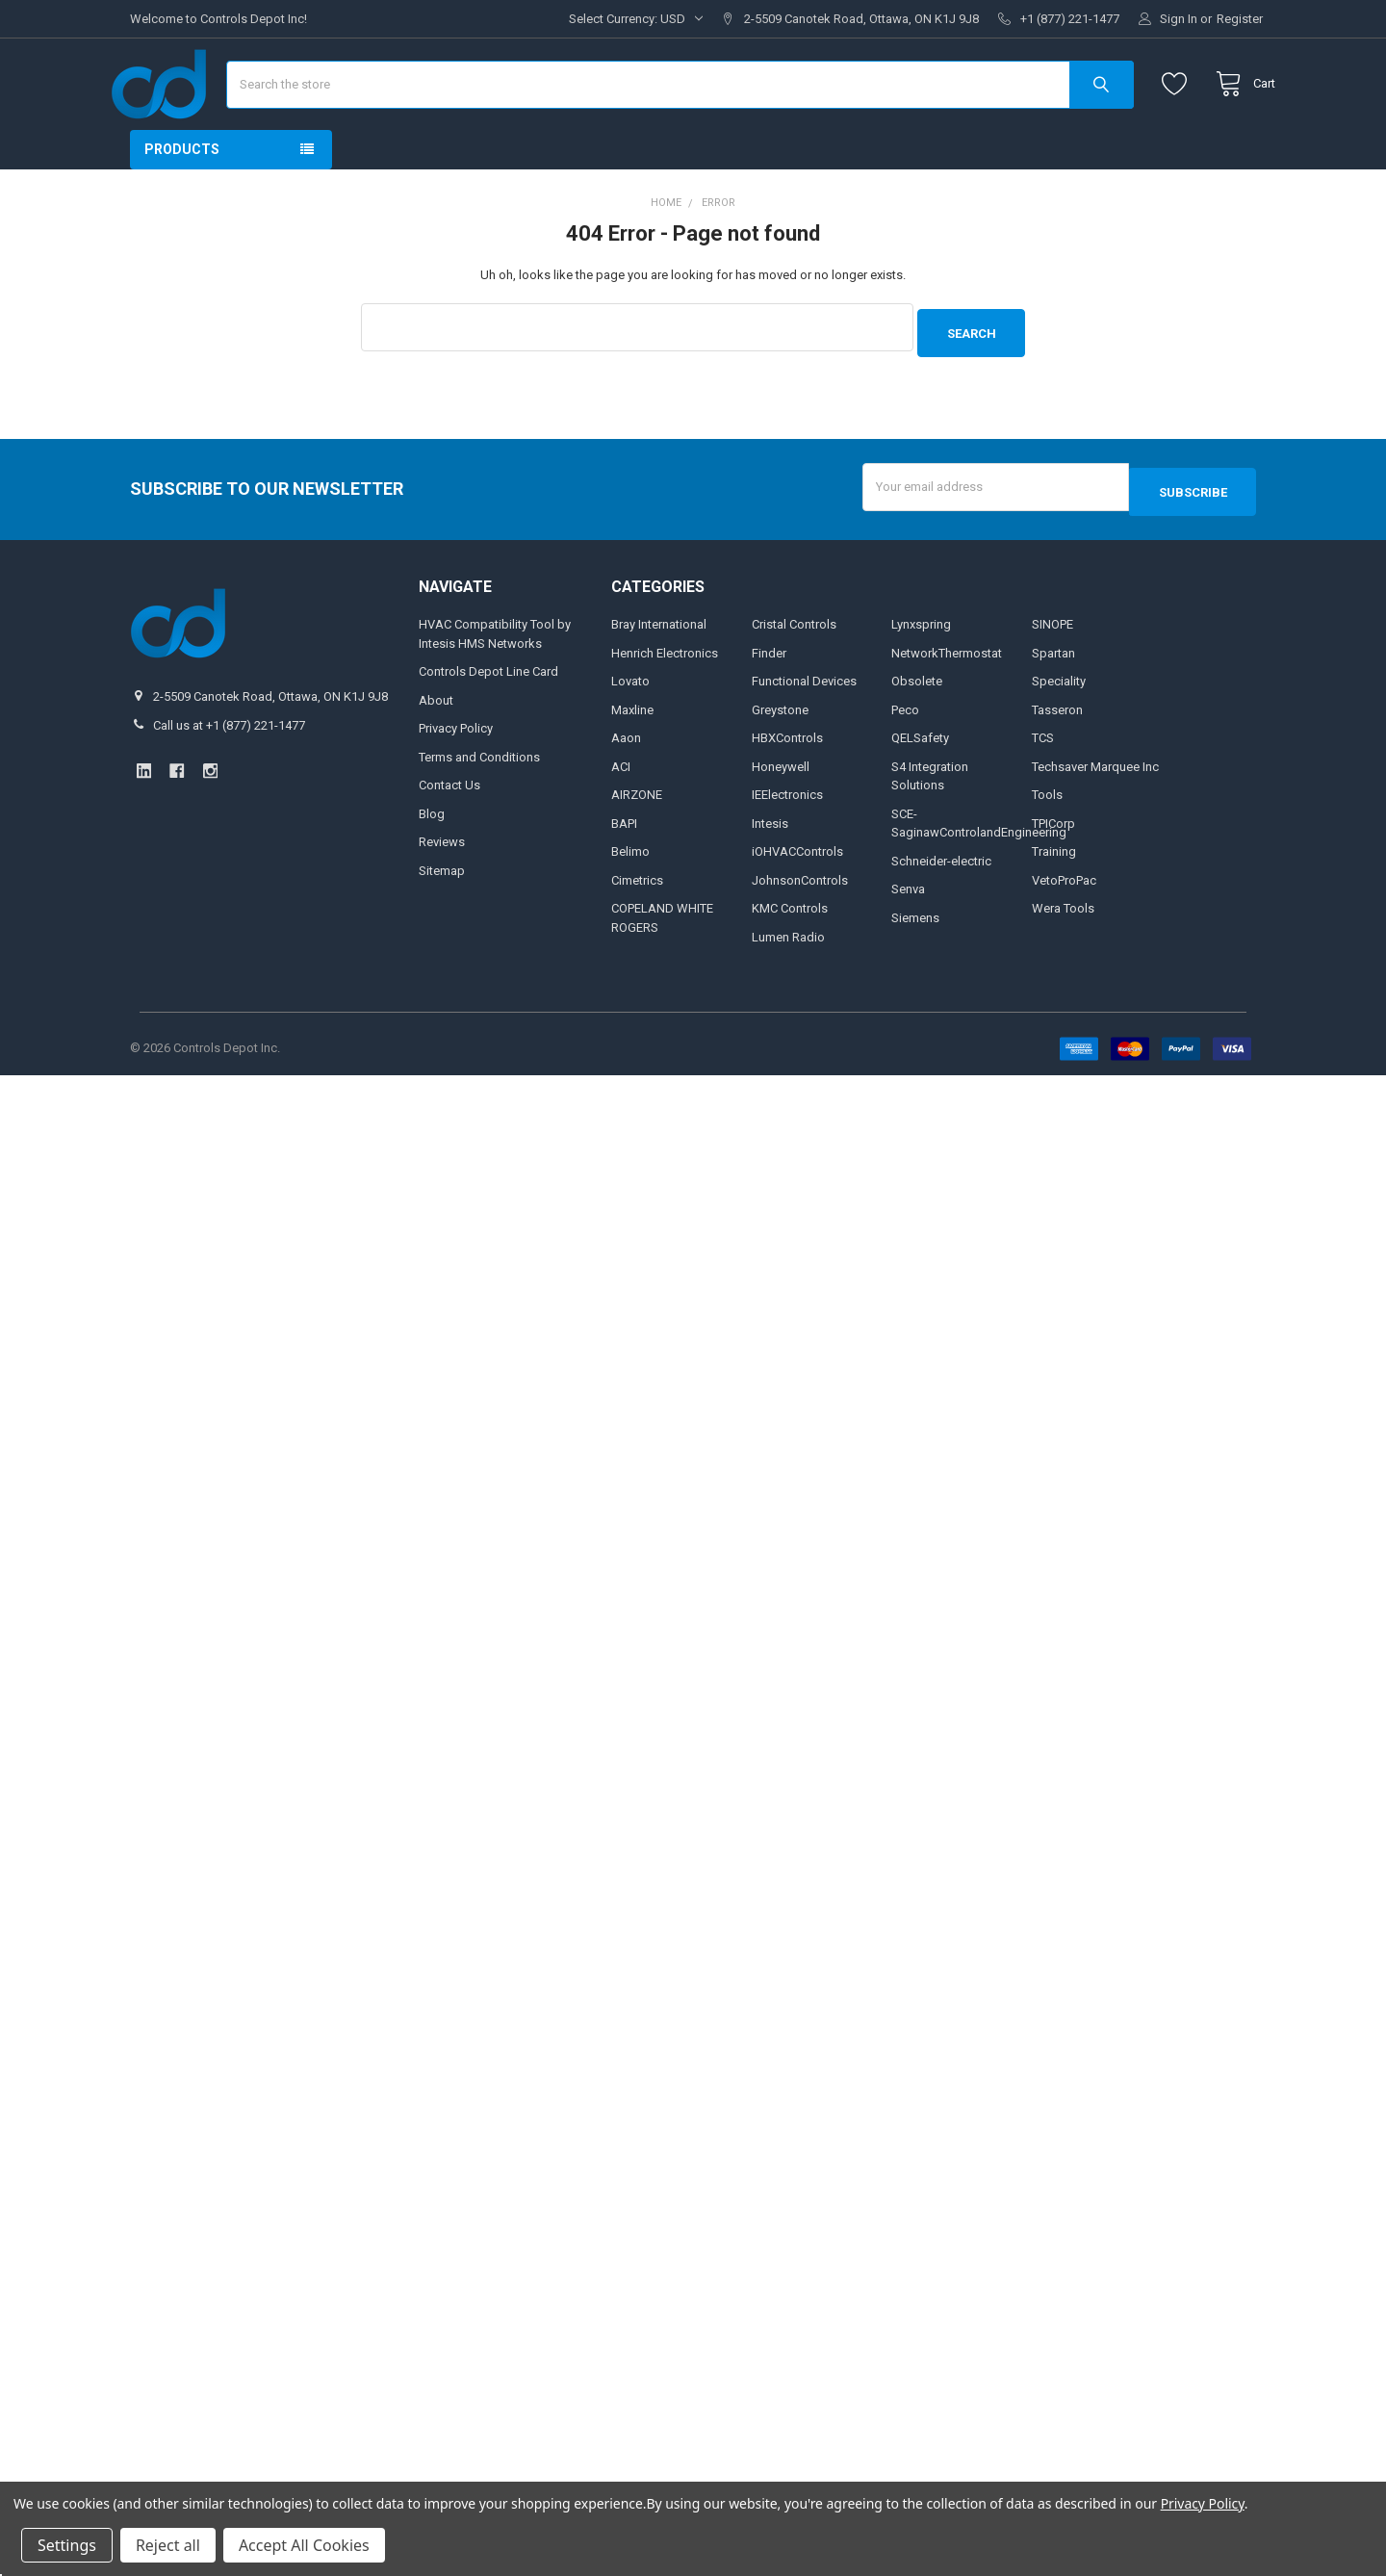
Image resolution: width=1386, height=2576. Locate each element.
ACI (620, 812)
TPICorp (1053, 869)
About (436, 745)
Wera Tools (1063, 954)
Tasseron (1057, 755)
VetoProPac (1064, 925)
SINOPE (1052, 670)
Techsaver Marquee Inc (1095, 812)
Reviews (442, 888)
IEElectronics (787, 841)
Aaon (626, 784)
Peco (905, 755)
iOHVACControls (797, 897)
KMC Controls (790, 954)
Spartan (1053, 698)
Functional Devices (804, 727)
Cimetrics (637, 925)
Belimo (630, 897)
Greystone (780, 755)
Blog (432, 859)
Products (181, 206)
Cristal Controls (794, 670)
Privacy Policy (456, 774)
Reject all (168, 2545)
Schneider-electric (941, 906)
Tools (1047, 841)
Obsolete (916, 727)
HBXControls (787, 784)
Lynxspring (921, 670)
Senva (908, 935)
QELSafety (920, 784)
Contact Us (449, 831)
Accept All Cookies (304, 2545)
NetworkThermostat (946, 698)
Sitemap (442, 916)
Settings (67, 2545)
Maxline (632, 755)
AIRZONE (636, 841)
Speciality (1059, 727)
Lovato (630, 727)
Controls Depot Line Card (488, 717)
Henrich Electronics (664, 698)
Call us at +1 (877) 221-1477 (229, 770)
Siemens (915, 963)
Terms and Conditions (479, 802)
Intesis (770, 869)
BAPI (624, 869)
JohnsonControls (800, 925)
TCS (1043, 784)
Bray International (658, 670)
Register (1240, 19)
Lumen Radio (788, 982)
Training (1054, 897)
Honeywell (780, 812)
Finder (769, 698)
